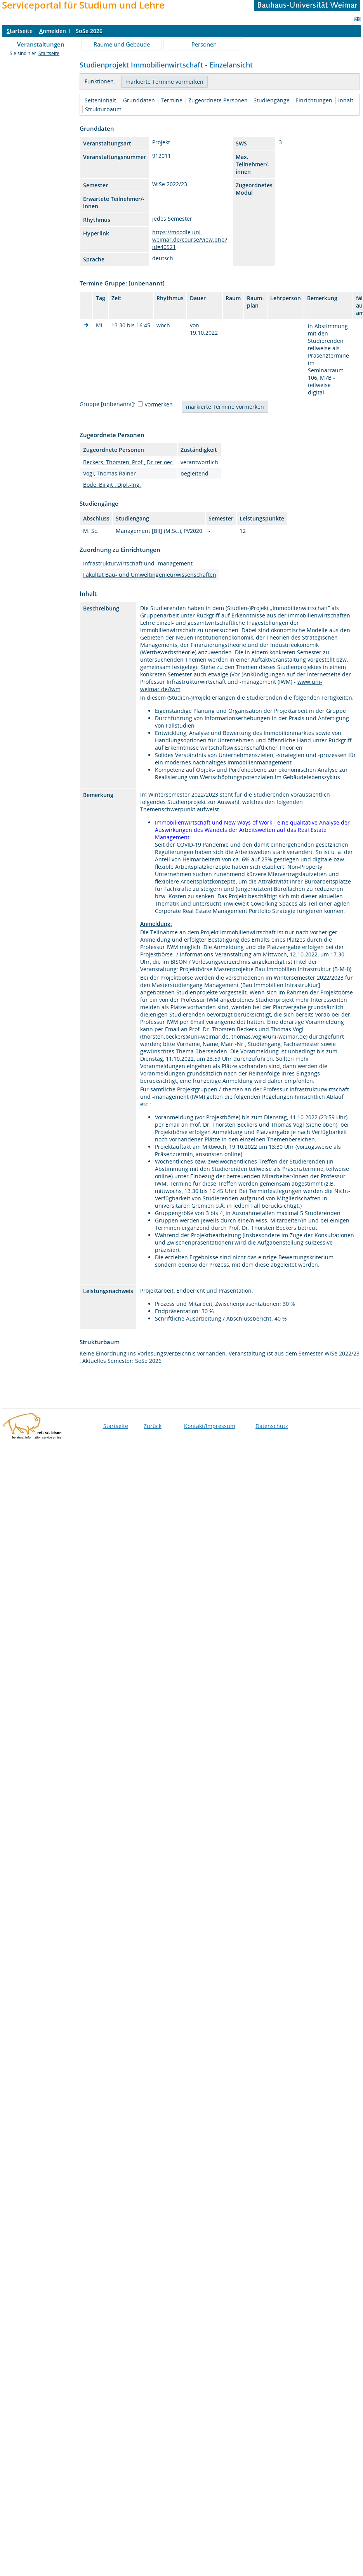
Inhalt (345, 100)
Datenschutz (271, 1426)
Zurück (153, 1426)
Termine (171, 100)
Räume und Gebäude (122, 44)
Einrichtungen (313, 100)
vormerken (159, 404)
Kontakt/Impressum (209, 1426)
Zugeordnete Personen (218, 100)
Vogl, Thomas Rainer (109, 473)
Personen (204, 44)
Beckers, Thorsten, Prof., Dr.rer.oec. (128, 462)
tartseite (20, 31)
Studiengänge (272, 100)
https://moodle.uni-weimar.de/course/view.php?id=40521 (189, 239)
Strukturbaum (103, 109)
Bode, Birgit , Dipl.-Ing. (112, 484)
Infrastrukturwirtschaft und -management (138, 563)
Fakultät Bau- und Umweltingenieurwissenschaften (149, 574)
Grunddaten (139, 100)
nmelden (52, 31)
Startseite (48, 53)
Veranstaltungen (40, 44)
